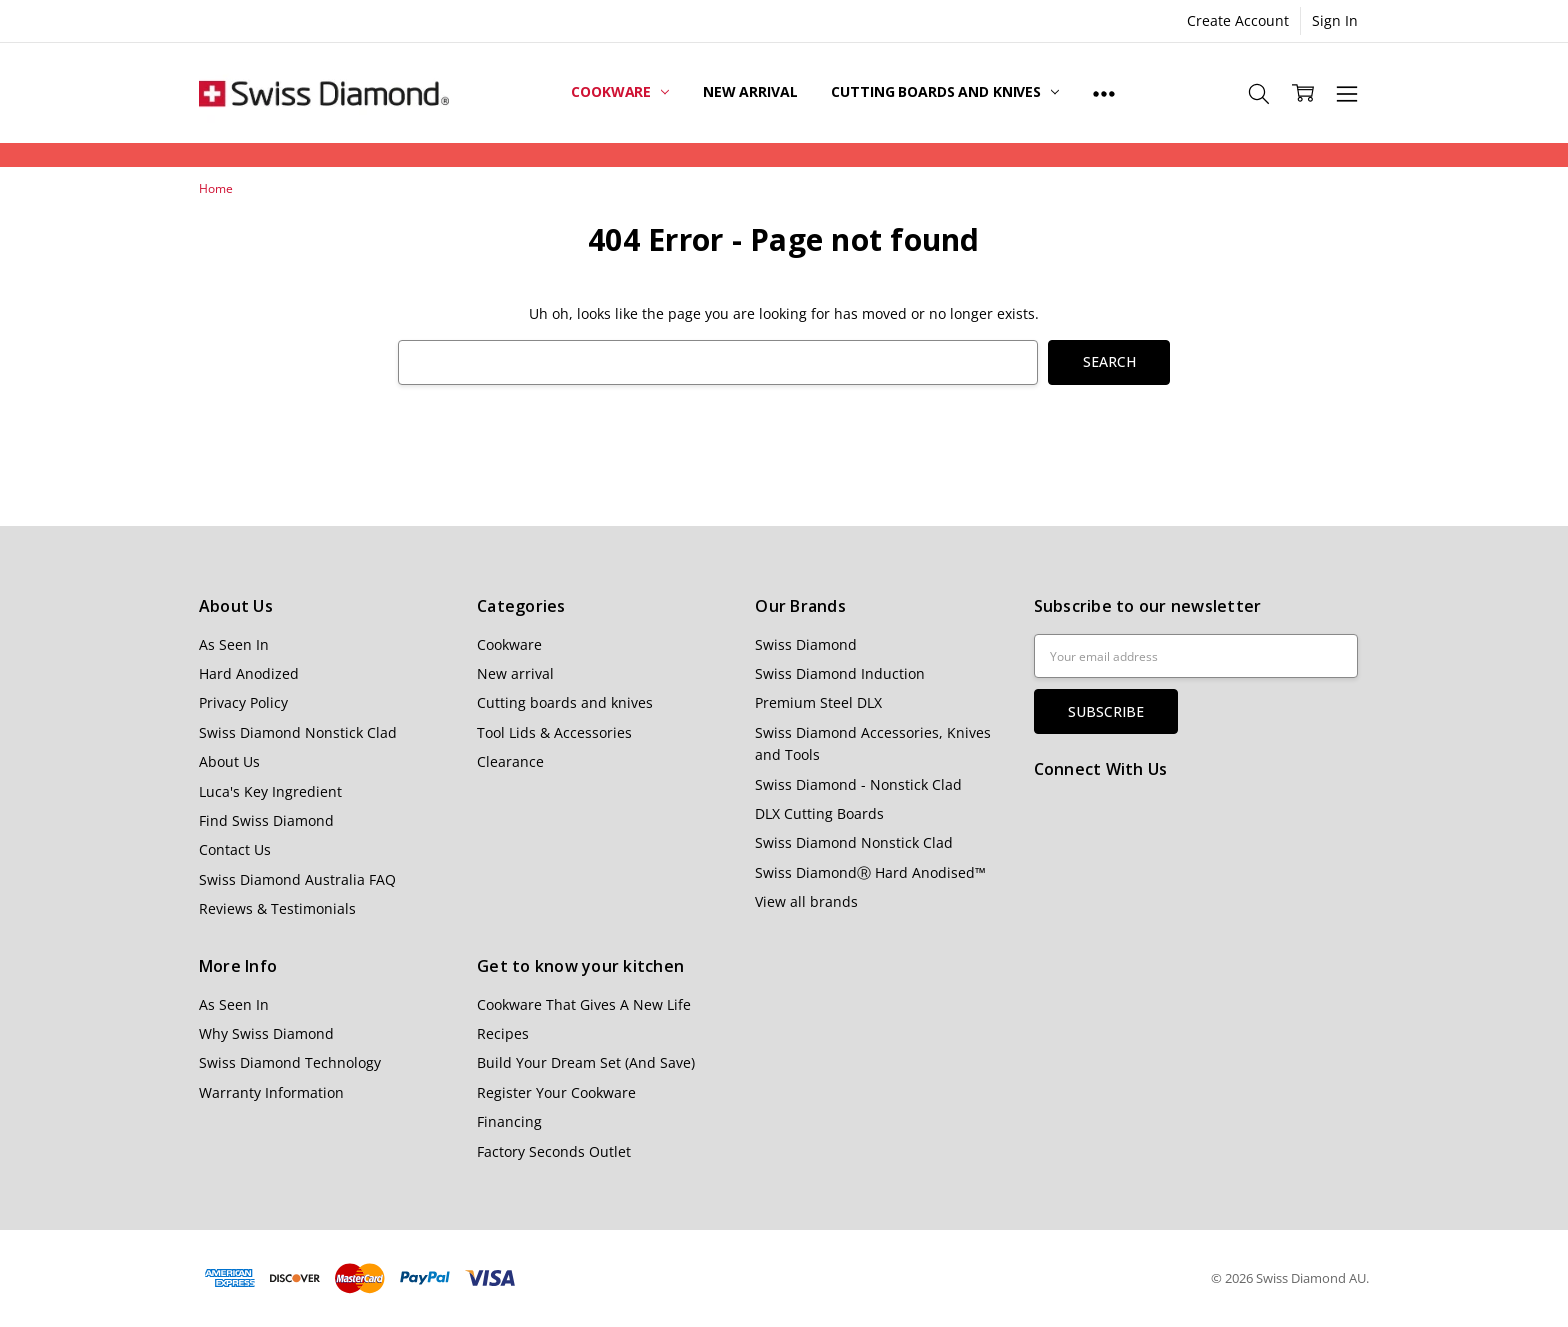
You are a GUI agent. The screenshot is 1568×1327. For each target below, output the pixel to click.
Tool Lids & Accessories (554, 732)
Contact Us (235, 849)
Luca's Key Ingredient (270, 791)
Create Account (1238, 20)
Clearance (510, 761)
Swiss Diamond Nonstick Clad (298, 732)
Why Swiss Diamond (266, 1033)
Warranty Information (271, 1092)
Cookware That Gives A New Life (584, 1004)
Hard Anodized (249, 673)
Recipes (503, 1033)
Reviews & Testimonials (277, 908)
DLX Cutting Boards (819, 813)
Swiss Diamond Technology (290, 1062)
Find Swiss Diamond (266, 820)
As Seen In (234, 644)
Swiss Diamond (806, 644)
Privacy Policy (243, 702)
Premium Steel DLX (818, 702)
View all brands (806, 901)
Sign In (1335, 20)
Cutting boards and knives (944, 91)
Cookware (620, 91)
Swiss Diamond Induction (840, 673)
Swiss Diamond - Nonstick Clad (858, 784)
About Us (229, 761)
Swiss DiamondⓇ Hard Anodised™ (870, 872)
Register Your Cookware (556, 1092)
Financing (509, 1121)
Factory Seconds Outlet (554, 1151)
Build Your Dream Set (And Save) (586, 1062)
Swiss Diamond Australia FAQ (297, 879)
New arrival (750, 91)
